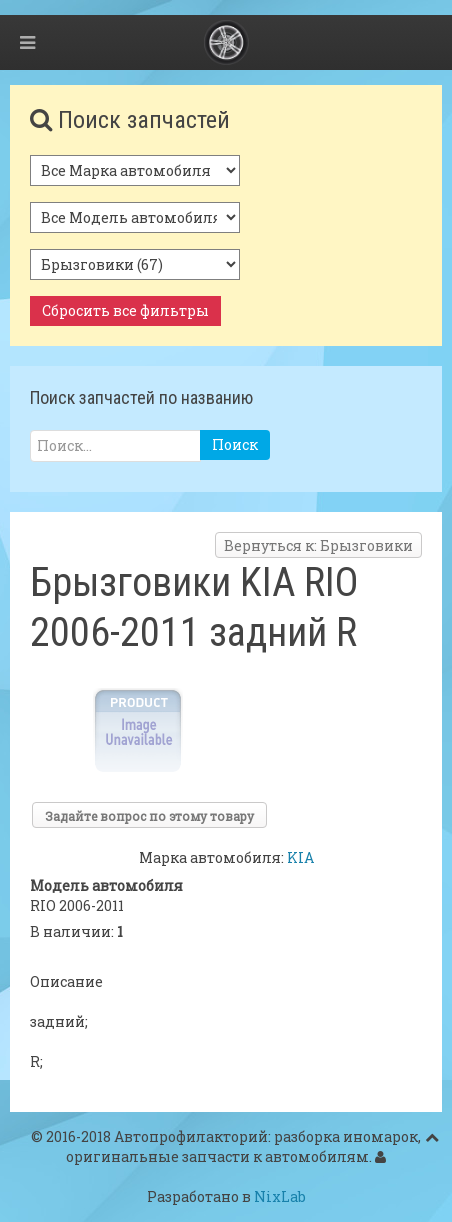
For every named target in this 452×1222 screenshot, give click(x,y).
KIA (300, 857)
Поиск (235, 444)
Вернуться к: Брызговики (318, 545)
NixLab (280, 1196)
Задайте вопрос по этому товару (149, 816)
